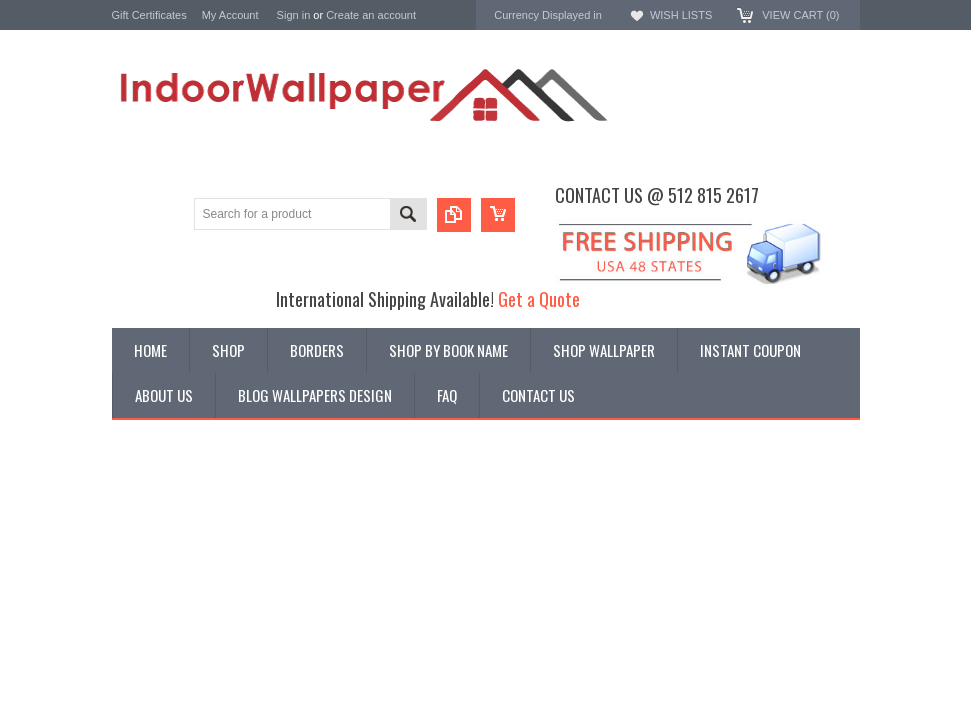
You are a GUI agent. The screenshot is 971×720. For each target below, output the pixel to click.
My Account (230, 15)
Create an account (371, 15)
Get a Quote (539, 298)
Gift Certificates (149, 15)
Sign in (294, 15)
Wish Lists (681, 15)
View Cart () (800, 15)
